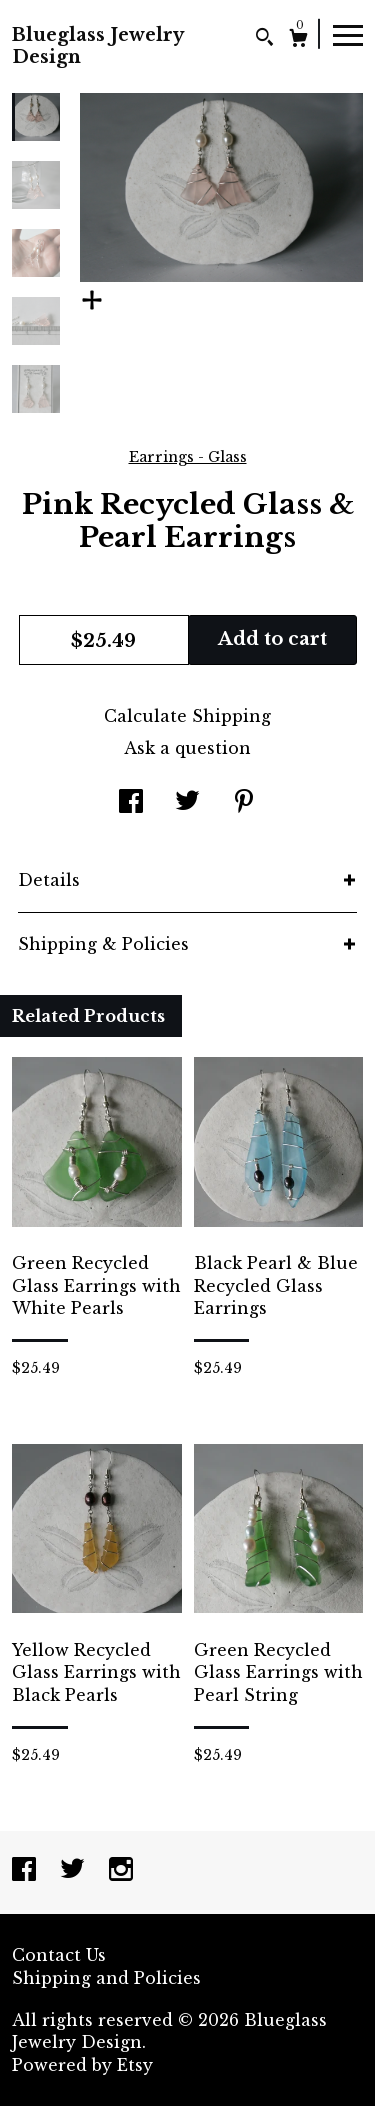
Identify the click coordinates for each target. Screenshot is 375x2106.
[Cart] (298, 40)
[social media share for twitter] (187, 803)
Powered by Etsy (82, 2065)
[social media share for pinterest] (244, 803)
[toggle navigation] (348, 34)
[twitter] (75, 1871)
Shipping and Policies (106, 1978)
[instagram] (121, 1871)
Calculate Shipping (187, 716)
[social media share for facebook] (131, 803)
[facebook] (26, 1871)
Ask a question (187, 748)
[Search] (264, 39)
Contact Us (59, 1955)
